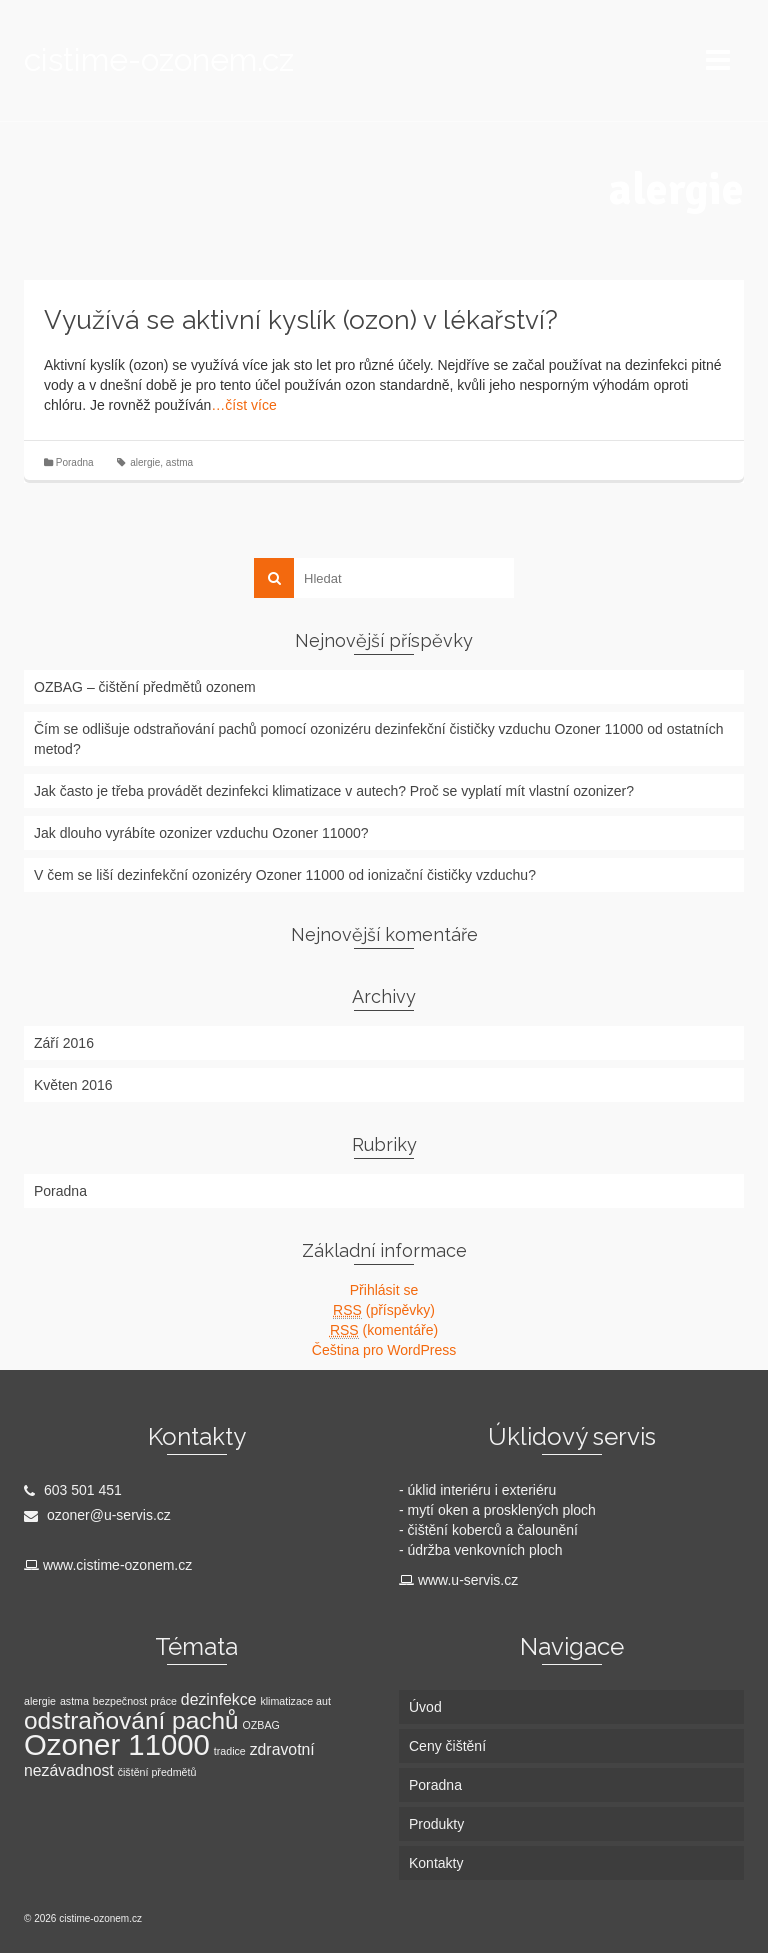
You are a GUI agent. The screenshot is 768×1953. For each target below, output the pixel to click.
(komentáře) (384, 1330)
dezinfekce (219, 1699)
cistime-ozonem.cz (159, 59)
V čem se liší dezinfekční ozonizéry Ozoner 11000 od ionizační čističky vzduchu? (285, 875)
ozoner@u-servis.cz (97, 1515)
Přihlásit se (384, 1290)
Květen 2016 (73, 1085)
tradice (230, 1751)
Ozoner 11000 (117, 1744)
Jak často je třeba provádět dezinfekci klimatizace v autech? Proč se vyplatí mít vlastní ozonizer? (334, 791)
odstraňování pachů (131, 1720)
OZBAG (261, 1725)
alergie (145, 462)
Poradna (75, 462)
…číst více (243, 405)
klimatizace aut (295, 1701)
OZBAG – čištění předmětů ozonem (145, 687)
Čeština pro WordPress (384, 1350)
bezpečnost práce (135, 1701)
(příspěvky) (384, 1310)
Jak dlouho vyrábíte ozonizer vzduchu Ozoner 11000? (201, 833)
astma (179, 462)
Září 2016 (64, 1043)
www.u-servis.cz (468, 1580)
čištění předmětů (157, 1772)
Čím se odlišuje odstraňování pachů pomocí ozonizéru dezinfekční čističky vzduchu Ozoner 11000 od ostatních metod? (379, 739)
